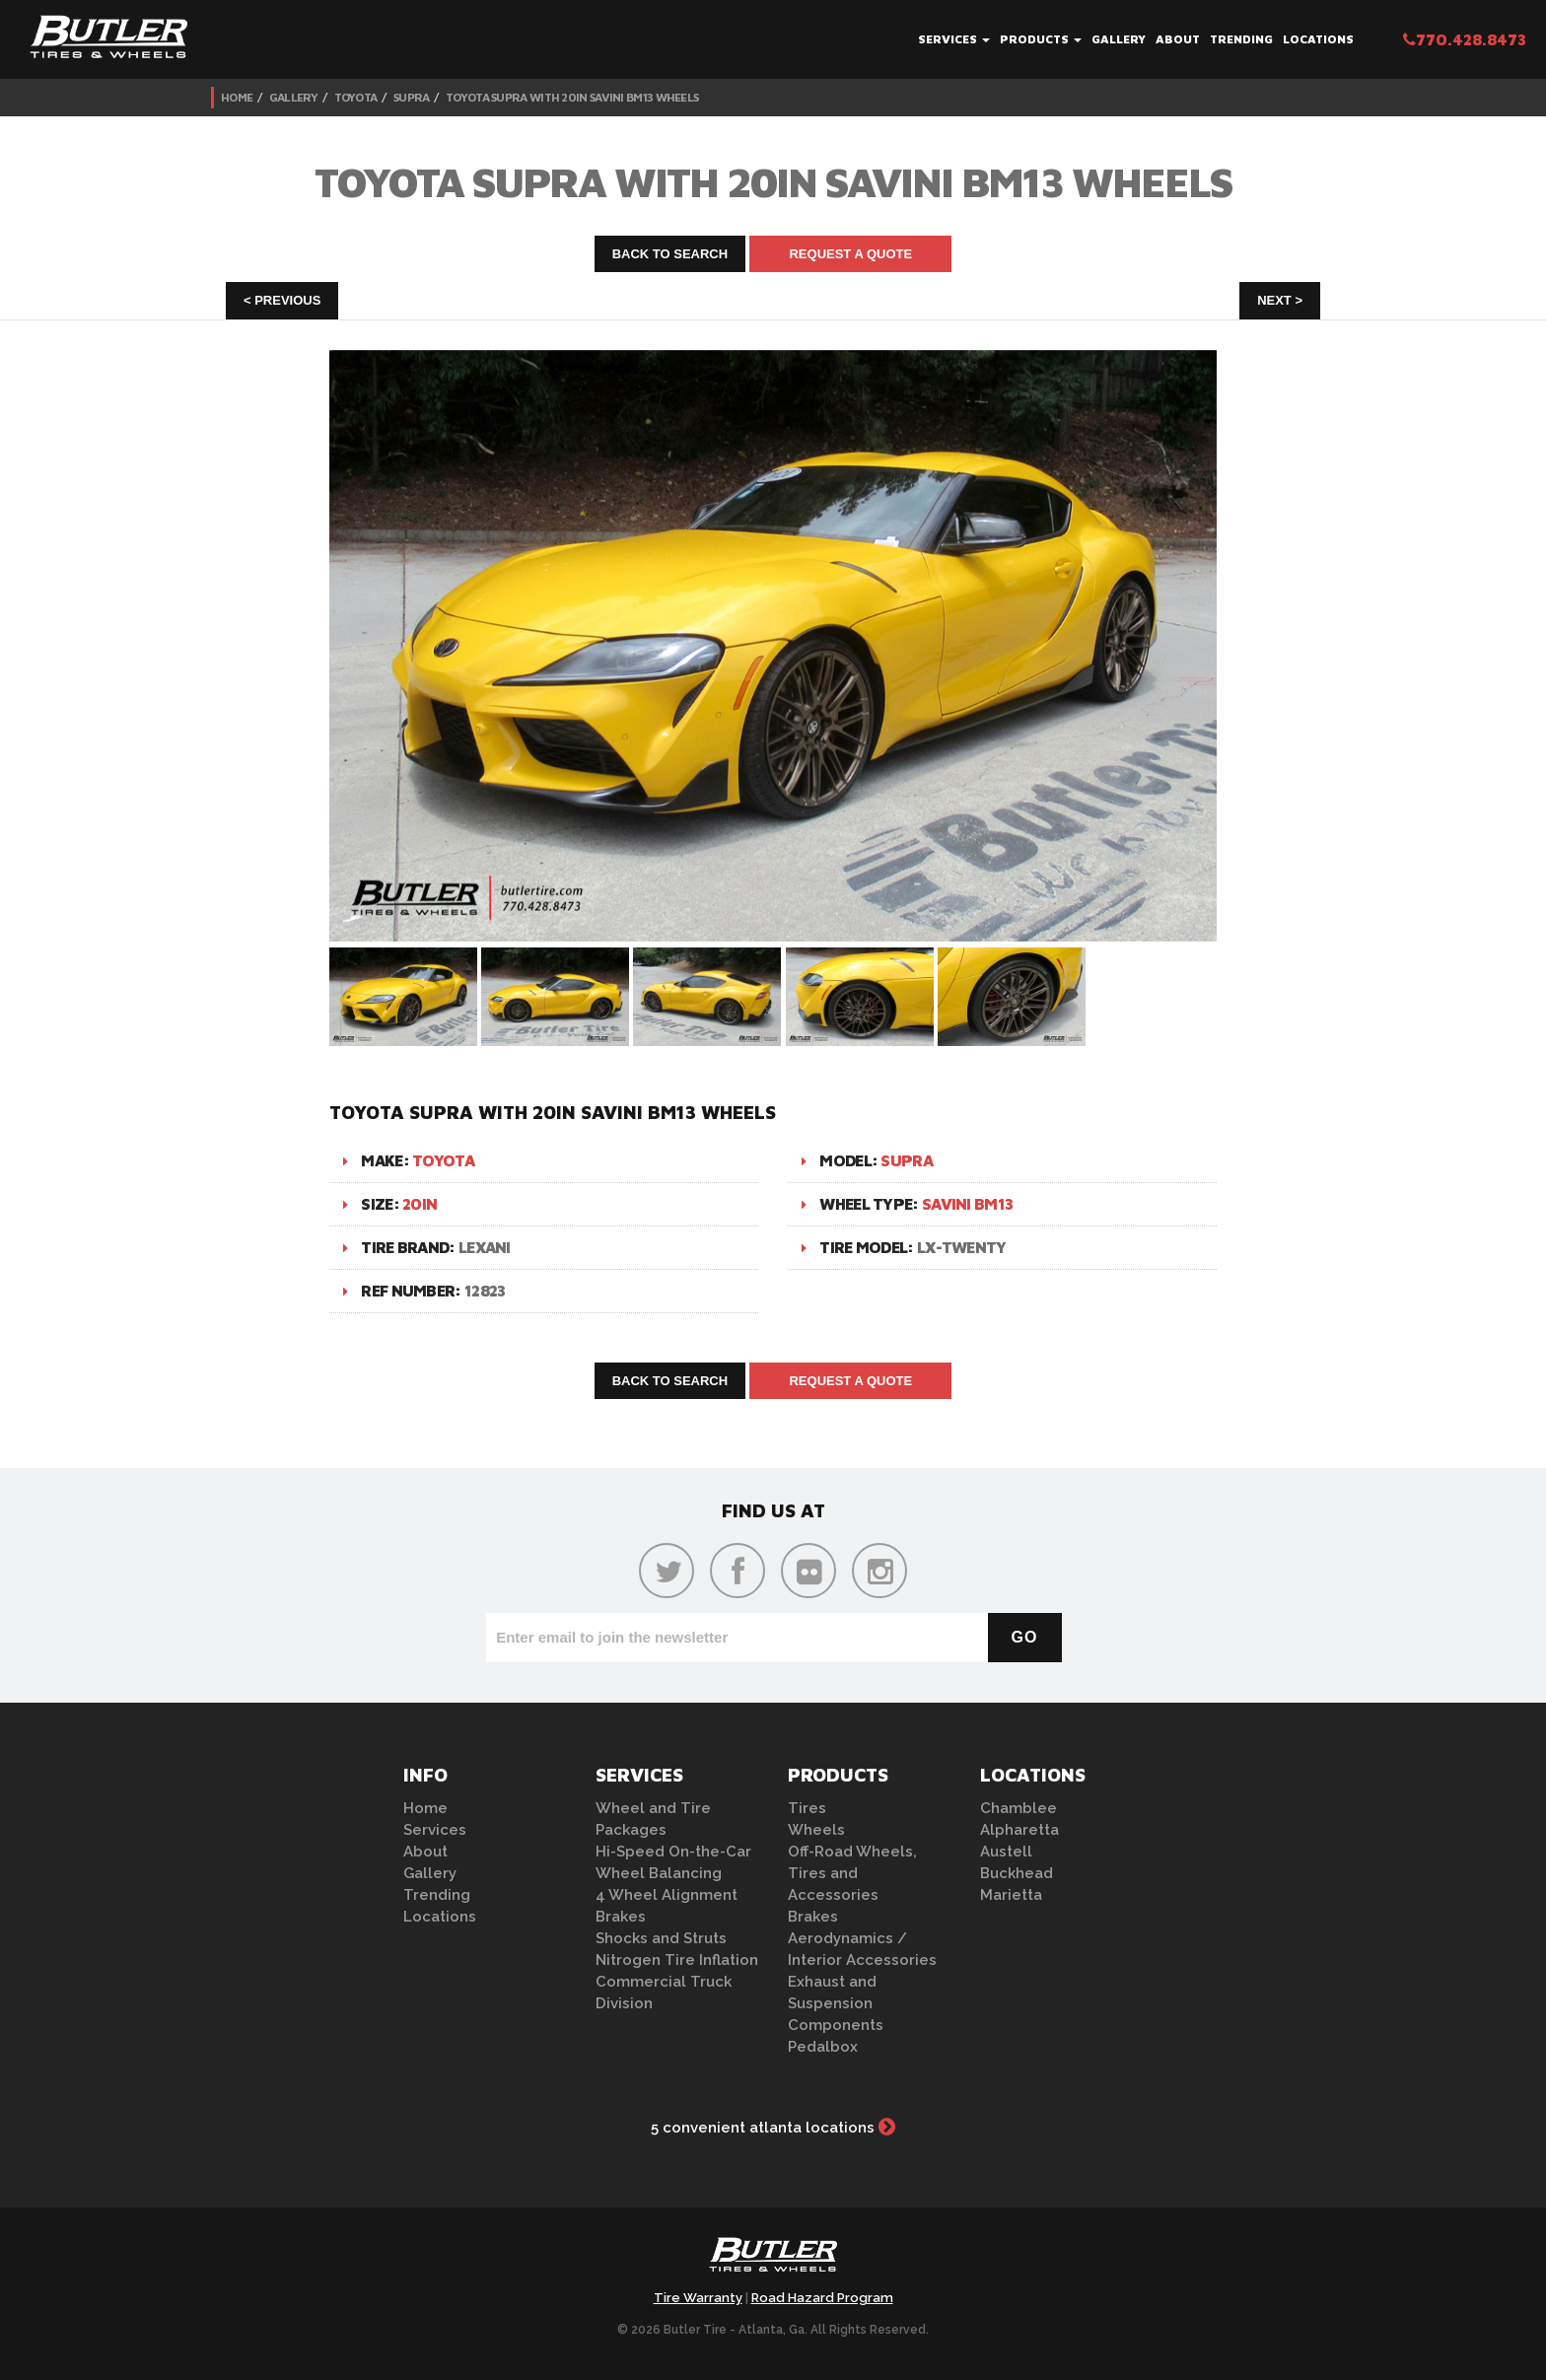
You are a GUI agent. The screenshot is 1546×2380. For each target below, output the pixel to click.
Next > (1279, 300)
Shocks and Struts (661, 1938)
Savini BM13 (967, 1204)
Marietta (1011, 1895)
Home (236, 97)
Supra (411, 97)
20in (419, 1204)
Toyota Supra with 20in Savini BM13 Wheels (572, 97)
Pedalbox (823, 2047)
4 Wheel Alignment (667, 1895)
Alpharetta (1019, 1830)
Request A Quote (850, 253)
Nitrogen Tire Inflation (677, 1960)
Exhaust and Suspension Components (835, 2003)
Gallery (1118, 39)
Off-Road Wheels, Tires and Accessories (852, 1873)
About (1178, 39)
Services (954, 39)
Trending (1241, 39)
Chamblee (1018, 1808)
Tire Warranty (698, 2297)
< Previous (282, 300)
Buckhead (1016, 1873)
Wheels (816, 1830)
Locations (1318, 39)
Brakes (621, 1916)
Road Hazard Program (822, 2297)
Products (1041, 39)
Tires (807, 1808)
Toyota (356, 97)
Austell (1006, 1851)
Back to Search (670, 253)
